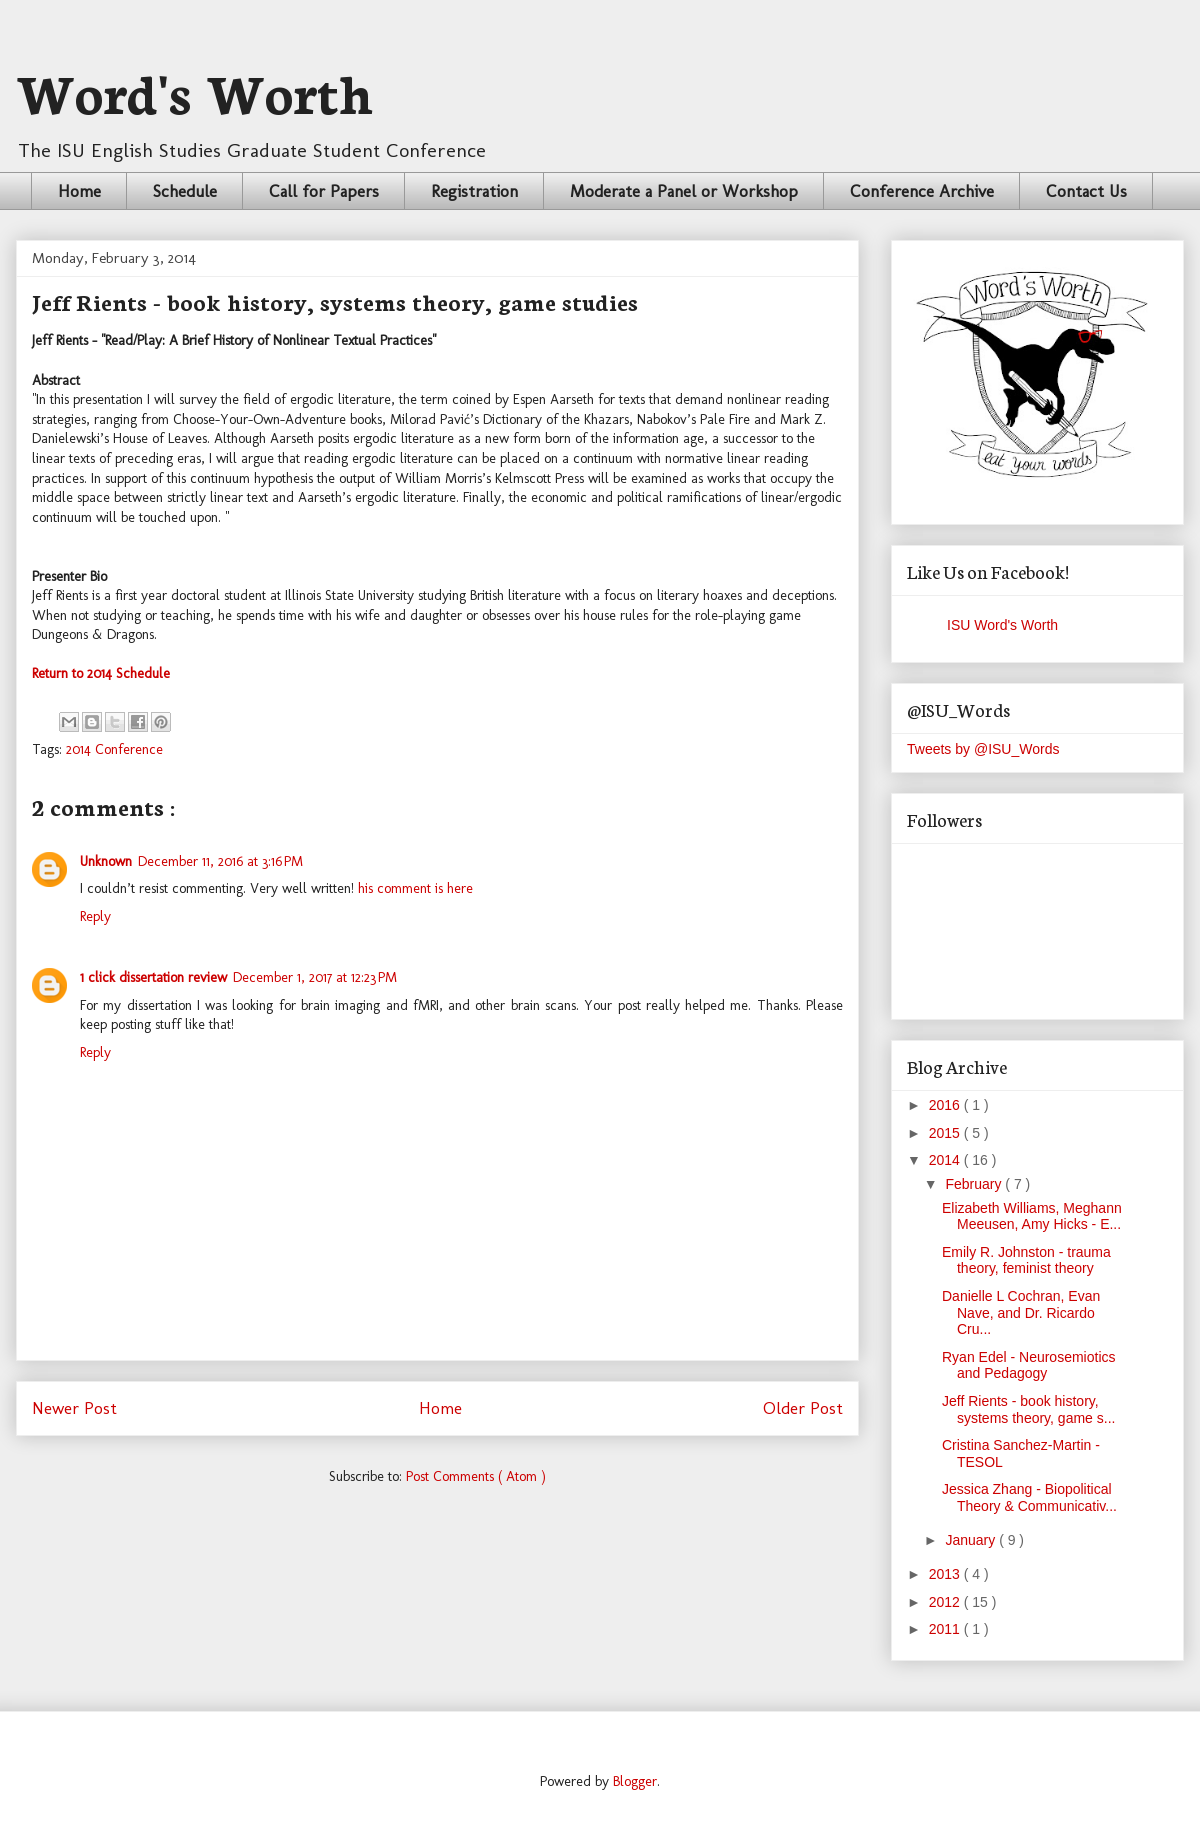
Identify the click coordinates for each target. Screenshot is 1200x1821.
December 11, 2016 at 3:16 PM (220, 861)
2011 (946, 1629)
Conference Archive (922, 191)
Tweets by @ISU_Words (983, 749)
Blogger (635, 1781)
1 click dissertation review (153, 977)
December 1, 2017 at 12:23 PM (315, 977)
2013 (946, 1574)
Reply (95, 916)
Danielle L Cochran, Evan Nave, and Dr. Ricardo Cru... (1021, 1313)
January (972, 1540)
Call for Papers (324, 191)
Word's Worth (195, 90)
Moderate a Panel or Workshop (684, 191)
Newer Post (74, 1408)
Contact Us (1086, 191)
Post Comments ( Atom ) (476, 1476)
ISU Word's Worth (1002, 625)
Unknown (106, 861)
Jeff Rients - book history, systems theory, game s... (1028, 1409)
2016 (946, 1105)
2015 (946, 1133)
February (975, 1184)
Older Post (803, 1408)
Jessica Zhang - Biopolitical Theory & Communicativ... (1029, 1497)
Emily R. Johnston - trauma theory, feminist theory (1026, 1260)
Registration (474, 191)
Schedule (185, 191)
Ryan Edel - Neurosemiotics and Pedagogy (1029, 1365)
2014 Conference (114, 749)
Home (79, 191)
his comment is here (415, 888)
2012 (946, 1602)
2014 (946, 1160)
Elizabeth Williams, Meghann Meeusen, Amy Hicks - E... (1032, 1216)
